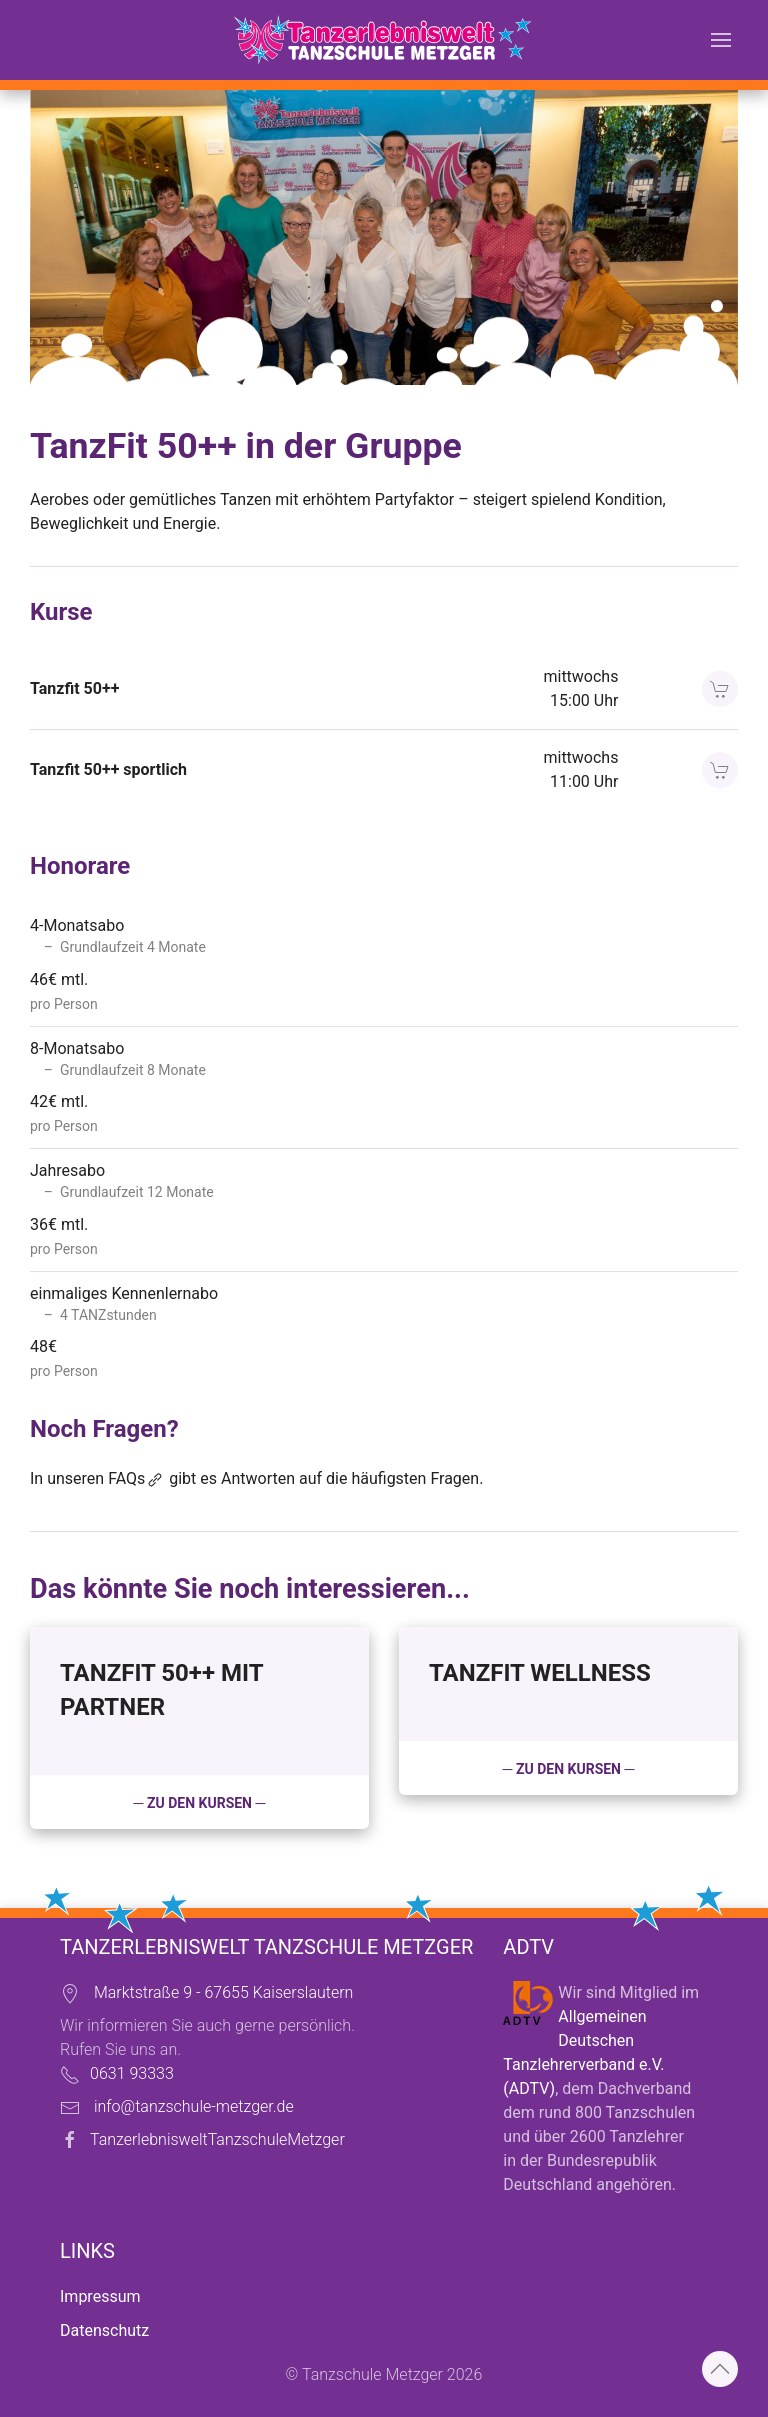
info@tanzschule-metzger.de (194, 2106)
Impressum (100, 2296)
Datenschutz (104, 2330)
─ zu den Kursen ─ (200, 1803)
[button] (721, 40)
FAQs (136, 1478)
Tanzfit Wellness (540, 1673)
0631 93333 (132, 2073)
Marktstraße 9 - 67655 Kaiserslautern (223, 1992)
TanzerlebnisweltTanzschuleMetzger (217, 2139)
